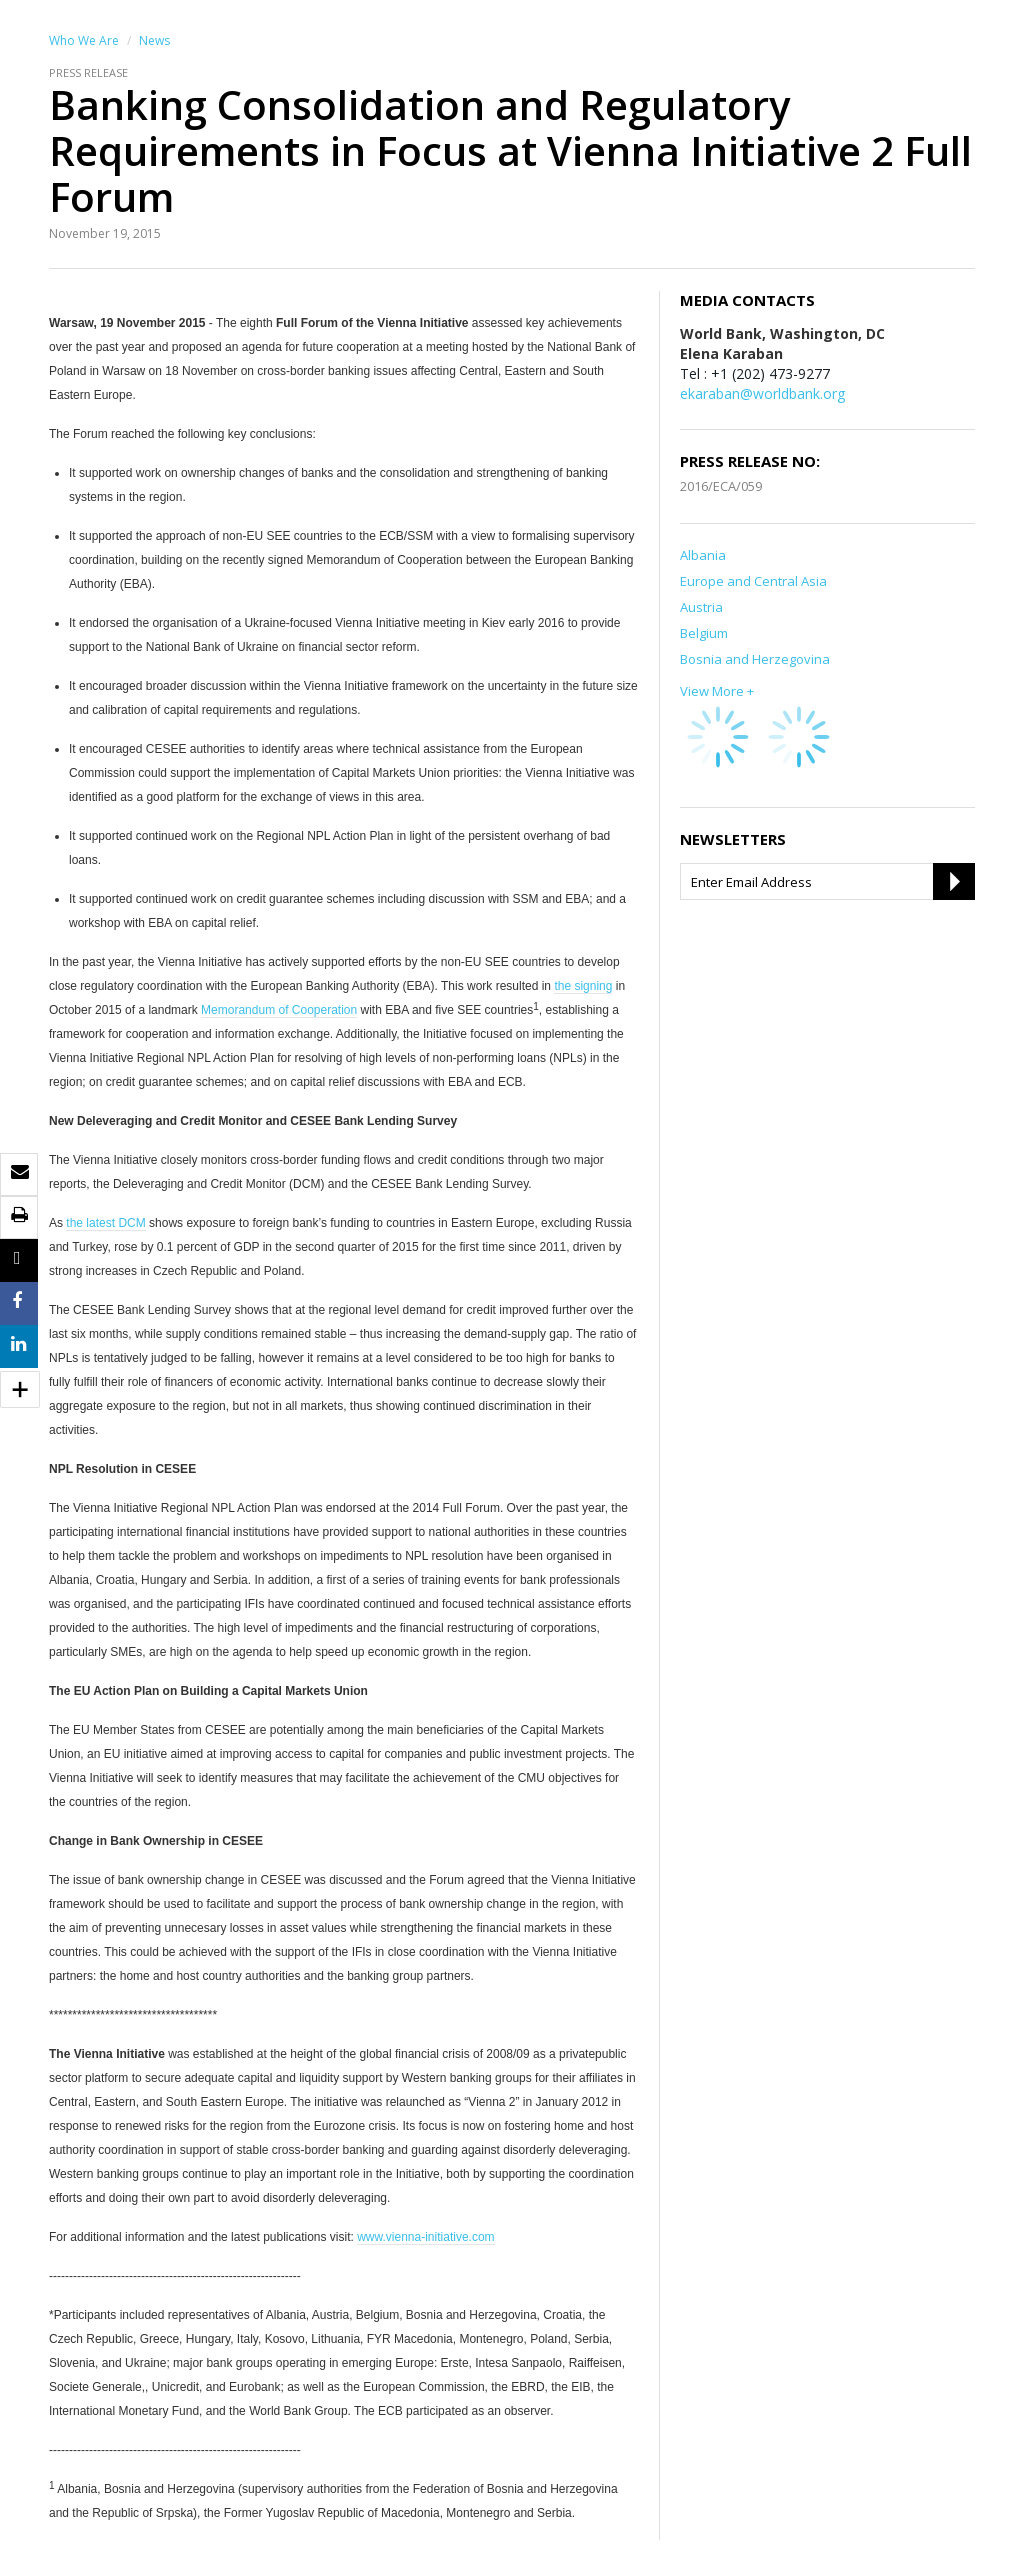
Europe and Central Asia (753, 581)
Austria (701, 607)
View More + (717, 691)
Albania (703, 555)
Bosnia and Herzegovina (755, 659)
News (154, 40)
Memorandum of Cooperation (279, 1010)
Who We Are (84, 40)
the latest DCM (105, 1223)
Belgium (704, 633)
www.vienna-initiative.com (425, 2237)
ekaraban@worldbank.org (762, 393)
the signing (583, 986)
